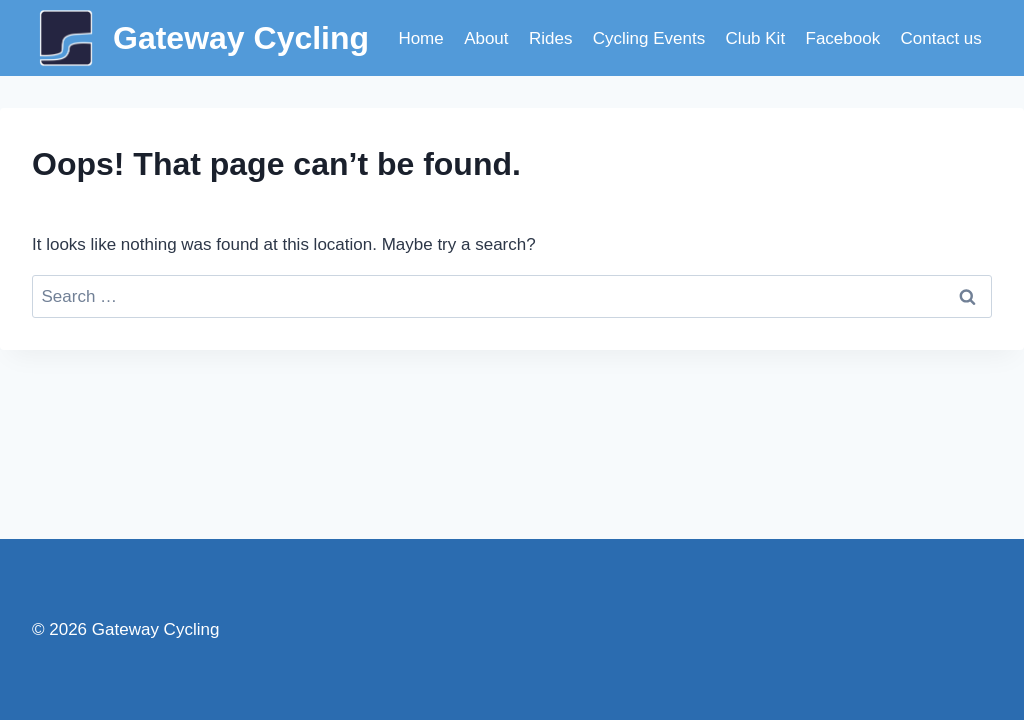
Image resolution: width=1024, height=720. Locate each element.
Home (420, 38)
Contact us (941, 38)
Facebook (843, 38)
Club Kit (756, 38)
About (486, 38)
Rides (550, 38)
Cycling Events (649, 38)
